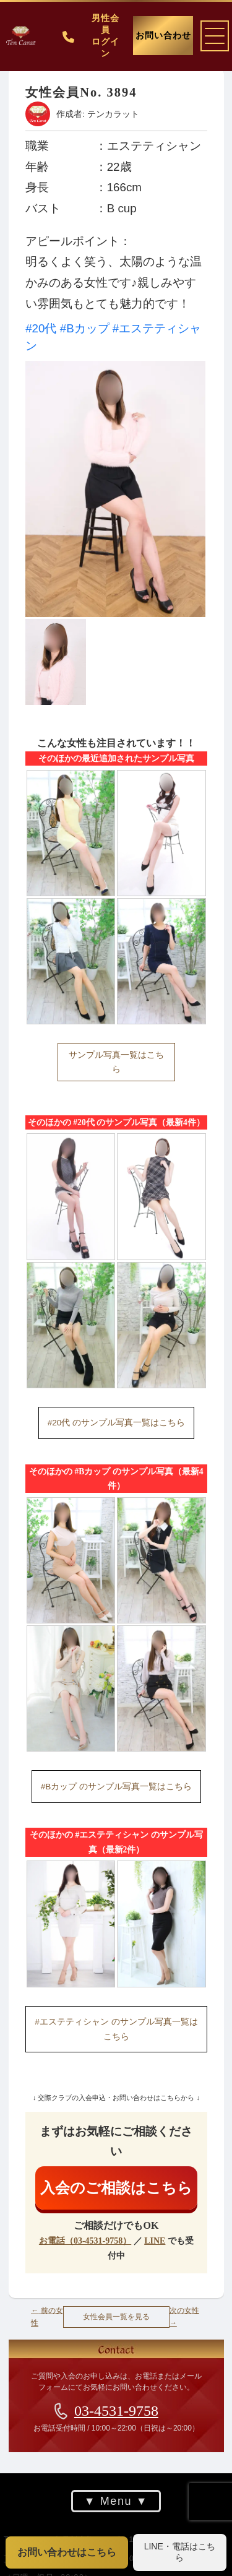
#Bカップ (84, 328)
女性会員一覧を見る (115, 2316)
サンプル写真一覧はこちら (115, 1062)
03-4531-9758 (116, 2411)
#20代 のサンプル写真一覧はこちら (115, 1422)
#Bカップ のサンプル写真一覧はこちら (115, 1786)
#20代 (40, 328)
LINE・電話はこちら (179, 2551)
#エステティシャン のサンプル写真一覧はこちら (116, 2029)
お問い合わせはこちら (66, 2552)
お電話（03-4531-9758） (84, 2240)
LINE (154, 2240)
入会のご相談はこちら (116, 2187)
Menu (116, 2501)
